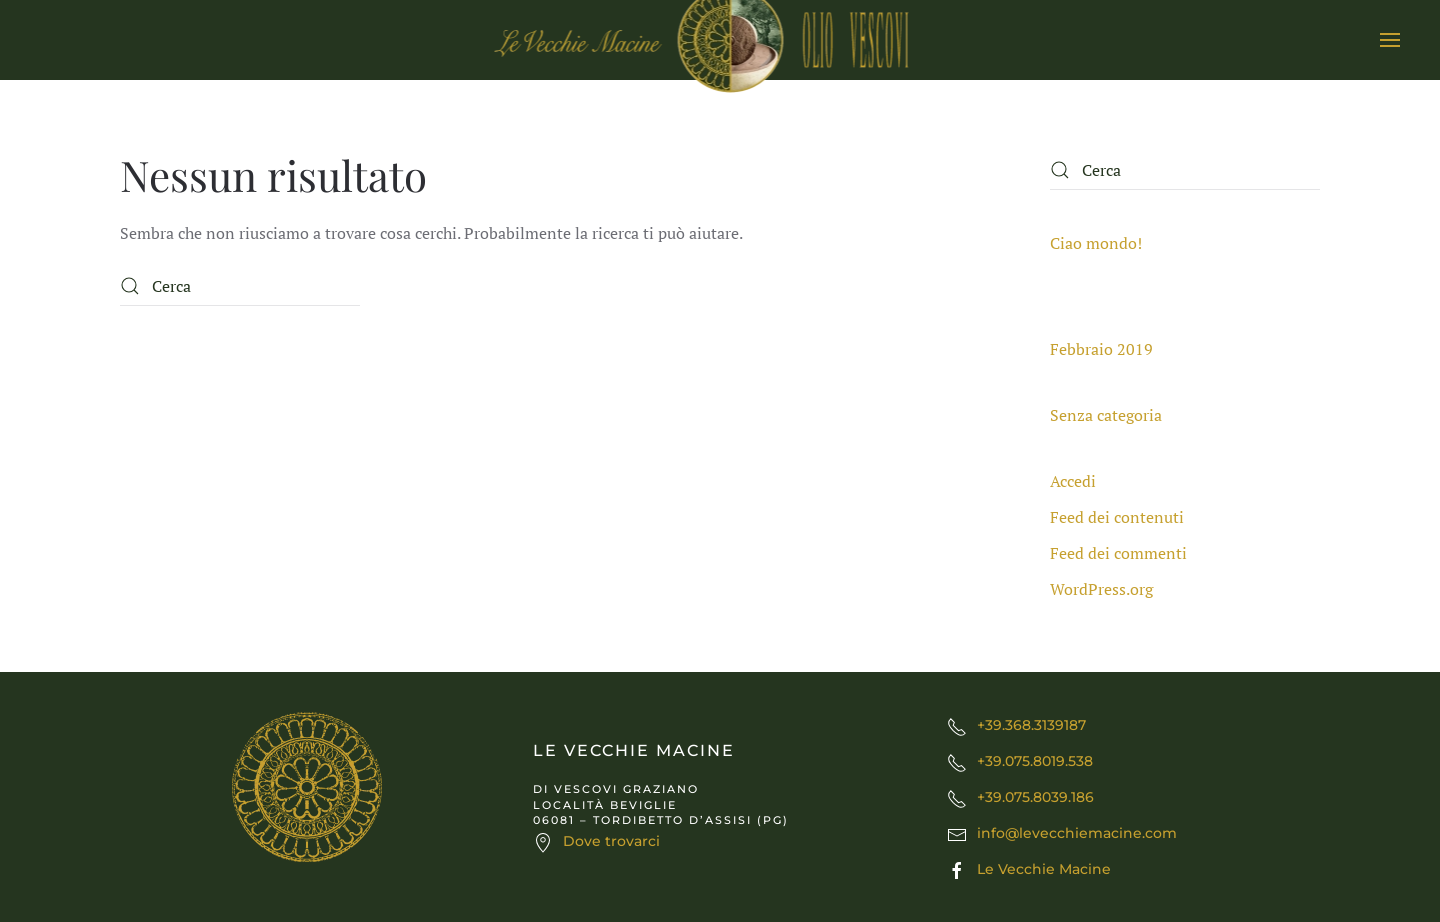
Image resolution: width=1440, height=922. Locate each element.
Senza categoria (1106, 415)
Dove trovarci (611, 841)
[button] (1390, 40)
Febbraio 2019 (1101, 349)
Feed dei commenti (1118, 553)
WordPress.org (1101, 589)
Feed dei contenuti (1117, 517)
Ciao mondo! (1096, 243)
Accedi (1073, 481)
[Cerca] (240, 286)
